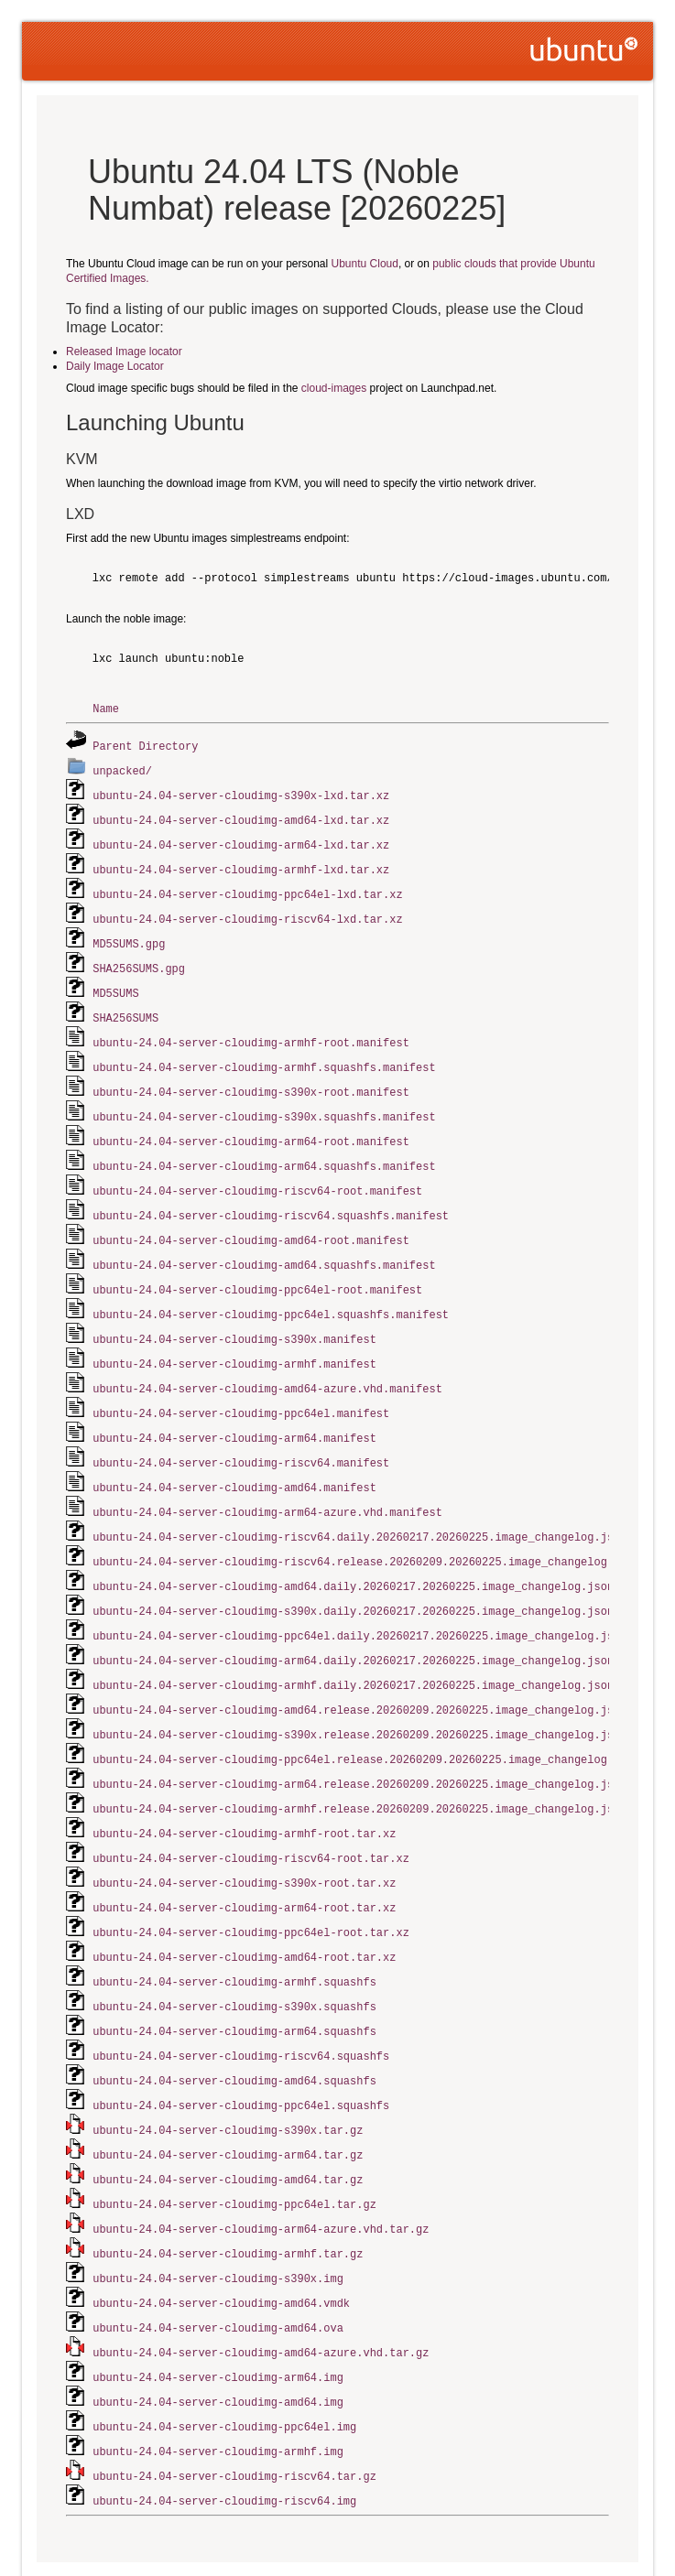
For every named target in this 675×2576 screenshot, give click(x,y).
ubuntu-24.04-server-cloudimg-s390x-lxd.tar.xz (241, 792)
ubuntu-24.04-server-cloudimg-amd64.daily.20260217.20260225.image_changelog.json (353, 1554)
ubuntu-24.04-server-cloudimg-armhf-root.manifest (251, 1030)
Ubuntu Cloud (365, 263)
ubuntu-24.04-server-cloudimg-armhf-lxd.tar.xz (241, 863)
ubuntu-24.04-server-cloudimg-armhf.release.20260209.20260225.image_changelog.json (359, 1768)
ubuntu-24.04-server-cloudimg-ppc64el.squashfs (241, 2054)
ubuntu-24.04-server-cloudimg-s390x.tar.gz (228, 2077)
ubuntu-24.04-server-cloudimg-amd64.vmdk (221, 2244)
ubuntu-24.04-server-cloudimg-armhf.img (218, 2387)
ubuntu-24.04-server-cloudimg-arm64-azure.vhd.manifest (267, 1482)
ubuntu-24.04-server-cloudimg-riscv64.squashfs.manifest (271, 1197)
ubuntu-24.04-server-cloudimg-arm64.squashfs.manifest (264, 1149)
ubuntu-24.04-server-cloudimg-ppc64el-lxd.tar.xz (247, 887)
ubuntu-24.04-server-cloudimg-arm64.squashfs (234, 1982)
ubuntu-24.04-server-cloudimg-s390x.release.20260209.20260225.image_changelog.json (359, 1697)
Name (106, 708)
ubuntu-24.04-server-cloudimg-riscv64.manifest (241, 1435)
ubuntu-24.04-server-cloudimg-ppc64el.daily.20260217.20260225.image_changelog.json (359, 1601)
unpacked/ (122, 768)
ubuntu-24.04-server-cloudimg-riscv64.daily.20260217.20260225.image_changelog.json (359, 1506)
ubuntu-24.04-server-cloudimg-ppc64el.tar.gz (234, 2149)
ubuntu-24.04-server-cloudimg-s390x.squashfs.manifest (264, 1101)
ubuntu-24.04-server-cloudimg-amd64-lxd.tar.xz (241, 816)
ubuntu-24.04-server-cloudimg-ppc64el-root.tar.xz (251, 1887)
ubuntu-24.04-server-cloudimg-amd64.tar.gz (228, 2125)
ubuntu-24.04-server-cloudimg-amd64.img (218, 2339)
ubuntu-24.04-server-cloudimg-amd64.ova (218, 2268)
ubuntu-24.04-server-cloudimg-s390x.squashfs (234, 1958)
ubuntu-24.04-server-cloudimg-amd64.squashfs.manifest (264, 1244)
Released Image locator (124, 351)
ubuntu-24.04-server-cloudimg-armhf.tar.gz (228, 2196)
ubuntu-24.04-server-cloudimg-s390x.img (218, 2220)
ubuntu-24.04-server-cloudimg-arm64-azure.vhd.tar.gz (261, 2173)
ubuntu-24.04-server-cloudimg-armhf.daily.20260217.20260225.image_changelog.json (353, 1649)
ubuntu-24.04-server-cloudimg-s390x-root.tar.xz (244, 1839)
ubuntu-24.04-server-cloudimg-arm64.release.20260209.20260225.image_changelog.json (359, 1744)
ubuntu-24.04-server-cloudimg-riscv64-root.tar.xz (251, 1816)
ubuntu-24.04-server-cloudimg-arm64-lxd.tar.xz (241, 840)
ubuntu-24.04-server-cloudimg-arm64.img (218, 2315)
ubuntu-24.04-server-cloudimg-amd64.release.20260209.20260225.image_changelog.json (359, 1673)
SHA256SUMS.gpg (139, 959)
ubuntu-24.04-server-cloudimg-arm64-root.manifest (251, 1125)
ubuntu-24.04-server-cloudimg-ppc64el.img (224, 2363)
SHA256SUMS (125, 1006)
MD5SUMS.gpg (129, 935)
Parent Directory (145, 744)
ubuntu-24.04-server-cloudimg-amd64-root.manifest (251, 1220)
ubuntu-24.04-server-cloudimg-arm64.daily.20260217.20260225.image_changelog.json (353, 1625)
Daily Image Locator (115, 366)
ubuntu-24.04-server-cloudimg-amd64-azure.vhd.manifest (267, 1363)
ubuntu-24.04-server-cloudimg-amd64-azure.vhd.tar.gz (261, 2292)
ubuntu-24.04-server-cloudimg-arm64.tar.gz (228, 2101)
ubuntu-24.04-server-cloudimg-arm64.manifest (234, 1411)
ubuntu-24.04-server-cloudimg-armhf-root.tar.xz (244, 1792)
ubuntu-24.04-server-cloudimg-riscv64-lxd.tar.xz (247, 911)
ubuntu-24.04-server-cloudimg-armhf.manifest (234, 1340)
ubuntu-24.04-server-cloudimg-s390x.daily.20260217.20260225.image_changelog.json (353, 1578)
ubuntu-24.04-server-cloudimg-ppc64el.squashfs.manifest (271, 1292)
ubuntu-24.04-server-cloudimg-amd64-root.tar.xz (244, 1911)
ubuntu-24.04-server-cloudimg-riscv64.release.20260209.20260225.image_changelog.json (366, 1530)
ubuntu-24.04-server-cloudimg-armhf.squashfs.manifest (264, 1054)
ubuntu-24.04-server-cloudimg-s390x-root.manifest (251, 1078)
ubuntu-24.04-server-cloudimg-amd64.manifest (234, 1459)
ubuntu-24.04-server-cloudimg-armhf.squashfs (234, 1935)
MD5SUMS (115, 982)
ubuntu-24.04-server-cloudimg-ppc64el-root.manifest (257, 1268)
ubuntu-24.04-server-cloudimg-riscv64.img (224, 2434)
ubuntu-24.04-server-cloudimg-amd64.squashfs (234, 2030)
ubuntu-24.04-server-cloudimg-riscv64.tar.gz (234, 2411)
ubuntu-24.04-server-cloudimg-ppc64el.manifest (241, 1387)
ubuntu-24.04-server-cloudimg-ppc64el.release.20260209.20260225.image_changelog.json (366, 1720)
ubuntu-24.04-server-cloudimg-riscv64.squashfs (241, 2006)
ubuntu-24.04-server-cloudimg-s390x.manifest (234, 1316)
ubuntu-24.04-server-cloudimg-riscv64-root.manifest (257, 1173)
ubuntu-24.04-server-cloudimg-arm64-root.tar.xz (244, 1863)
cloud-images (333, 388)
